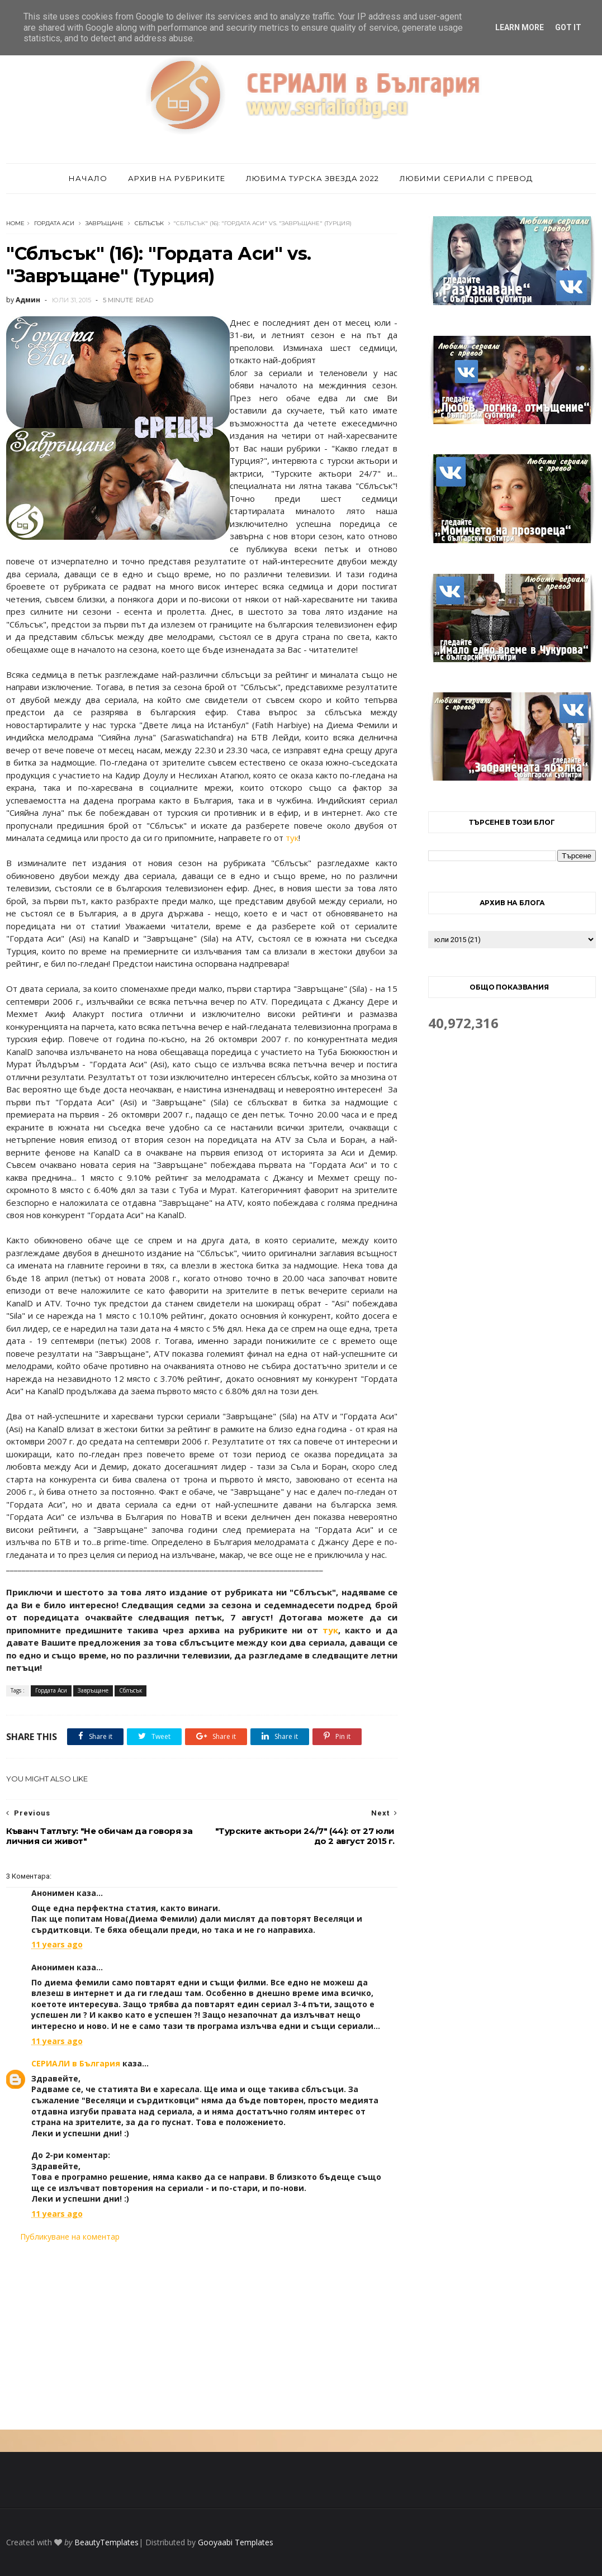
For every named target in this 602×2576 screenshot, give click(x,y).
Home (15, 223)
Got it (568, 27)
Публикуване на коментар (70, 2236)
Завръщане (105, 223)
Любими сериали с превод (466, 178)
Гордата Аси (54, 223)
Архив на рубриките (176, 178)
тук (292, 837)
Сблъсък (149, 223)
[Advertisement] (201, 2335)
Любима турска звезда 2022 (312, 178)
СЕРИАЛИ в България (75, 2063)
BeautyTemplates (106, 2542)
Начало (88, 178)
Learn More (519, 27)
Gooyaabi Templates (235, 2542)
